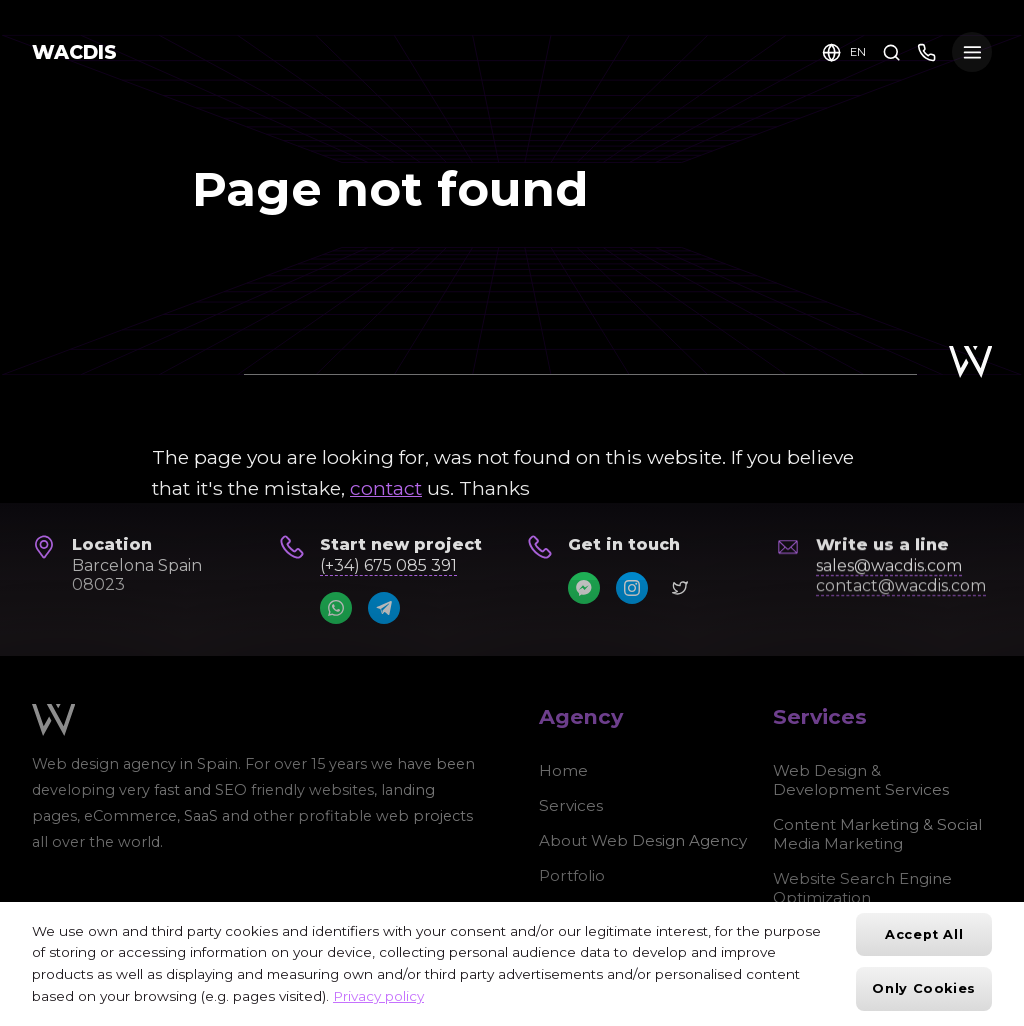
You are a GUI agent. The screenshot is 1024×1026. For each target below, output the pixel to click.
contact (386, 488)
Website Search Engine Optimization (862, 888)
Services (571, 805)
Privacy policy (378, 996)
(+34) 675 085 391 (388, 565)
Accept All (924, 934)
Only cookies (924, 988)
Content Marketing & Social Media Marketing (877, 834)
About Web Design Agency (643, 840)
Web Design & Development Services (861, 780)
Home (563, 770)
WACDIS (74, 52)
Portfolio (572, 875)
